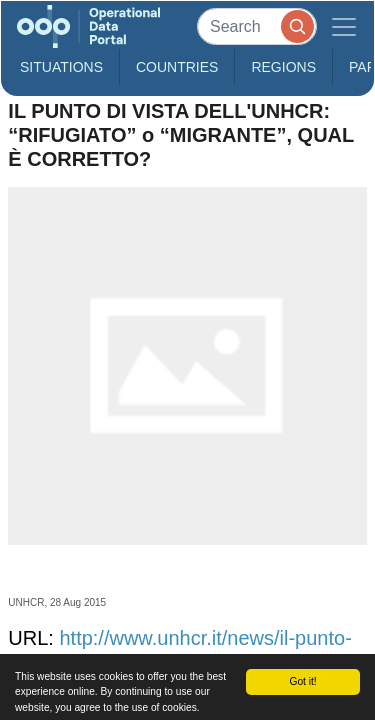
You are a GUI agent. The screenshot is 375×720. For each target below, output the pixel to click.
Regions (283, 67)
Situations (61, 67)
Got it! (302, 681)
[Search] (257, 26)
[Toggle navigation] (344, 26)
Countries (177, 67)
